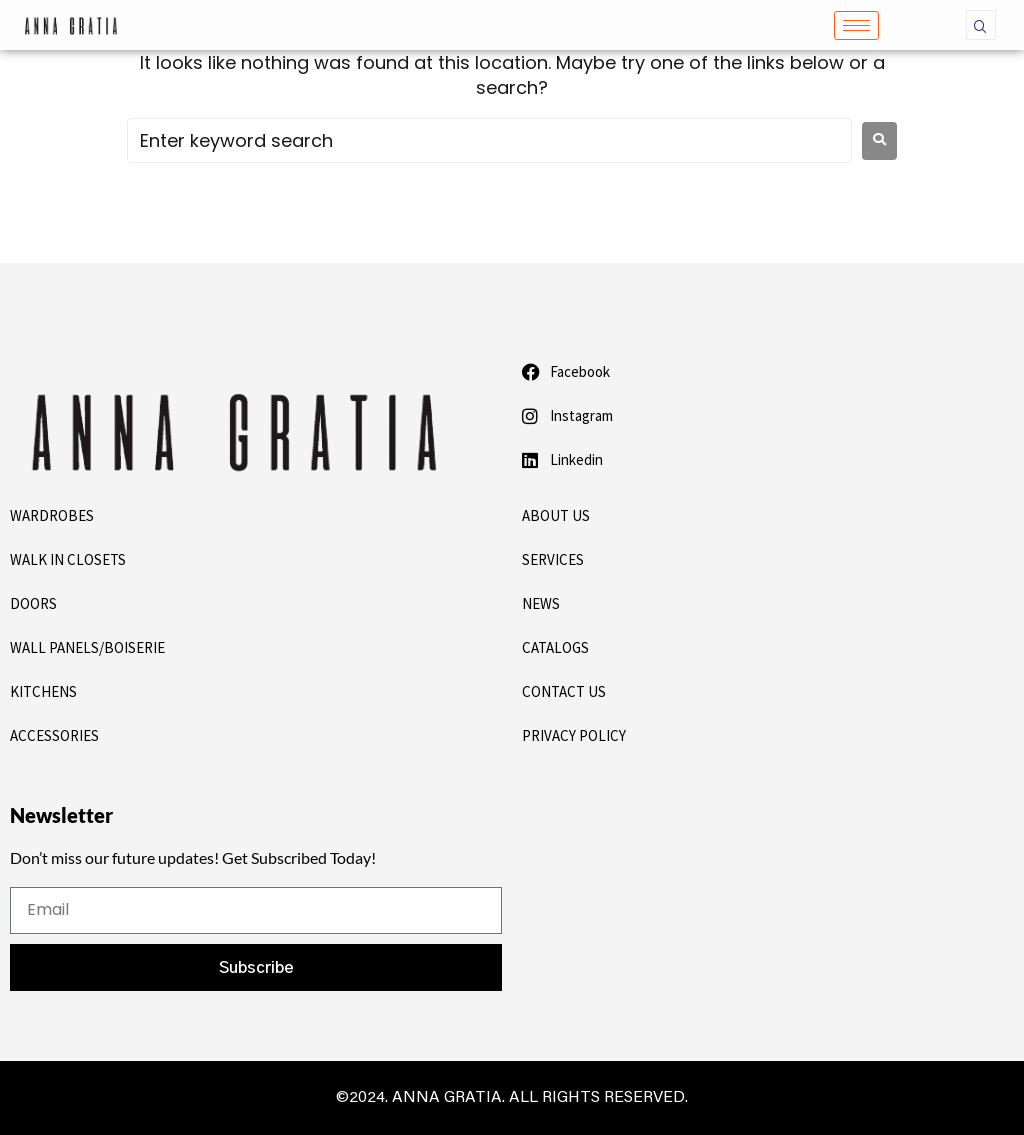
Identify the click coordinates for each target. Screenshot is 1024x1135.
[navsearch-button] (981, 25)
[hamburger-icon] (856, 25)
